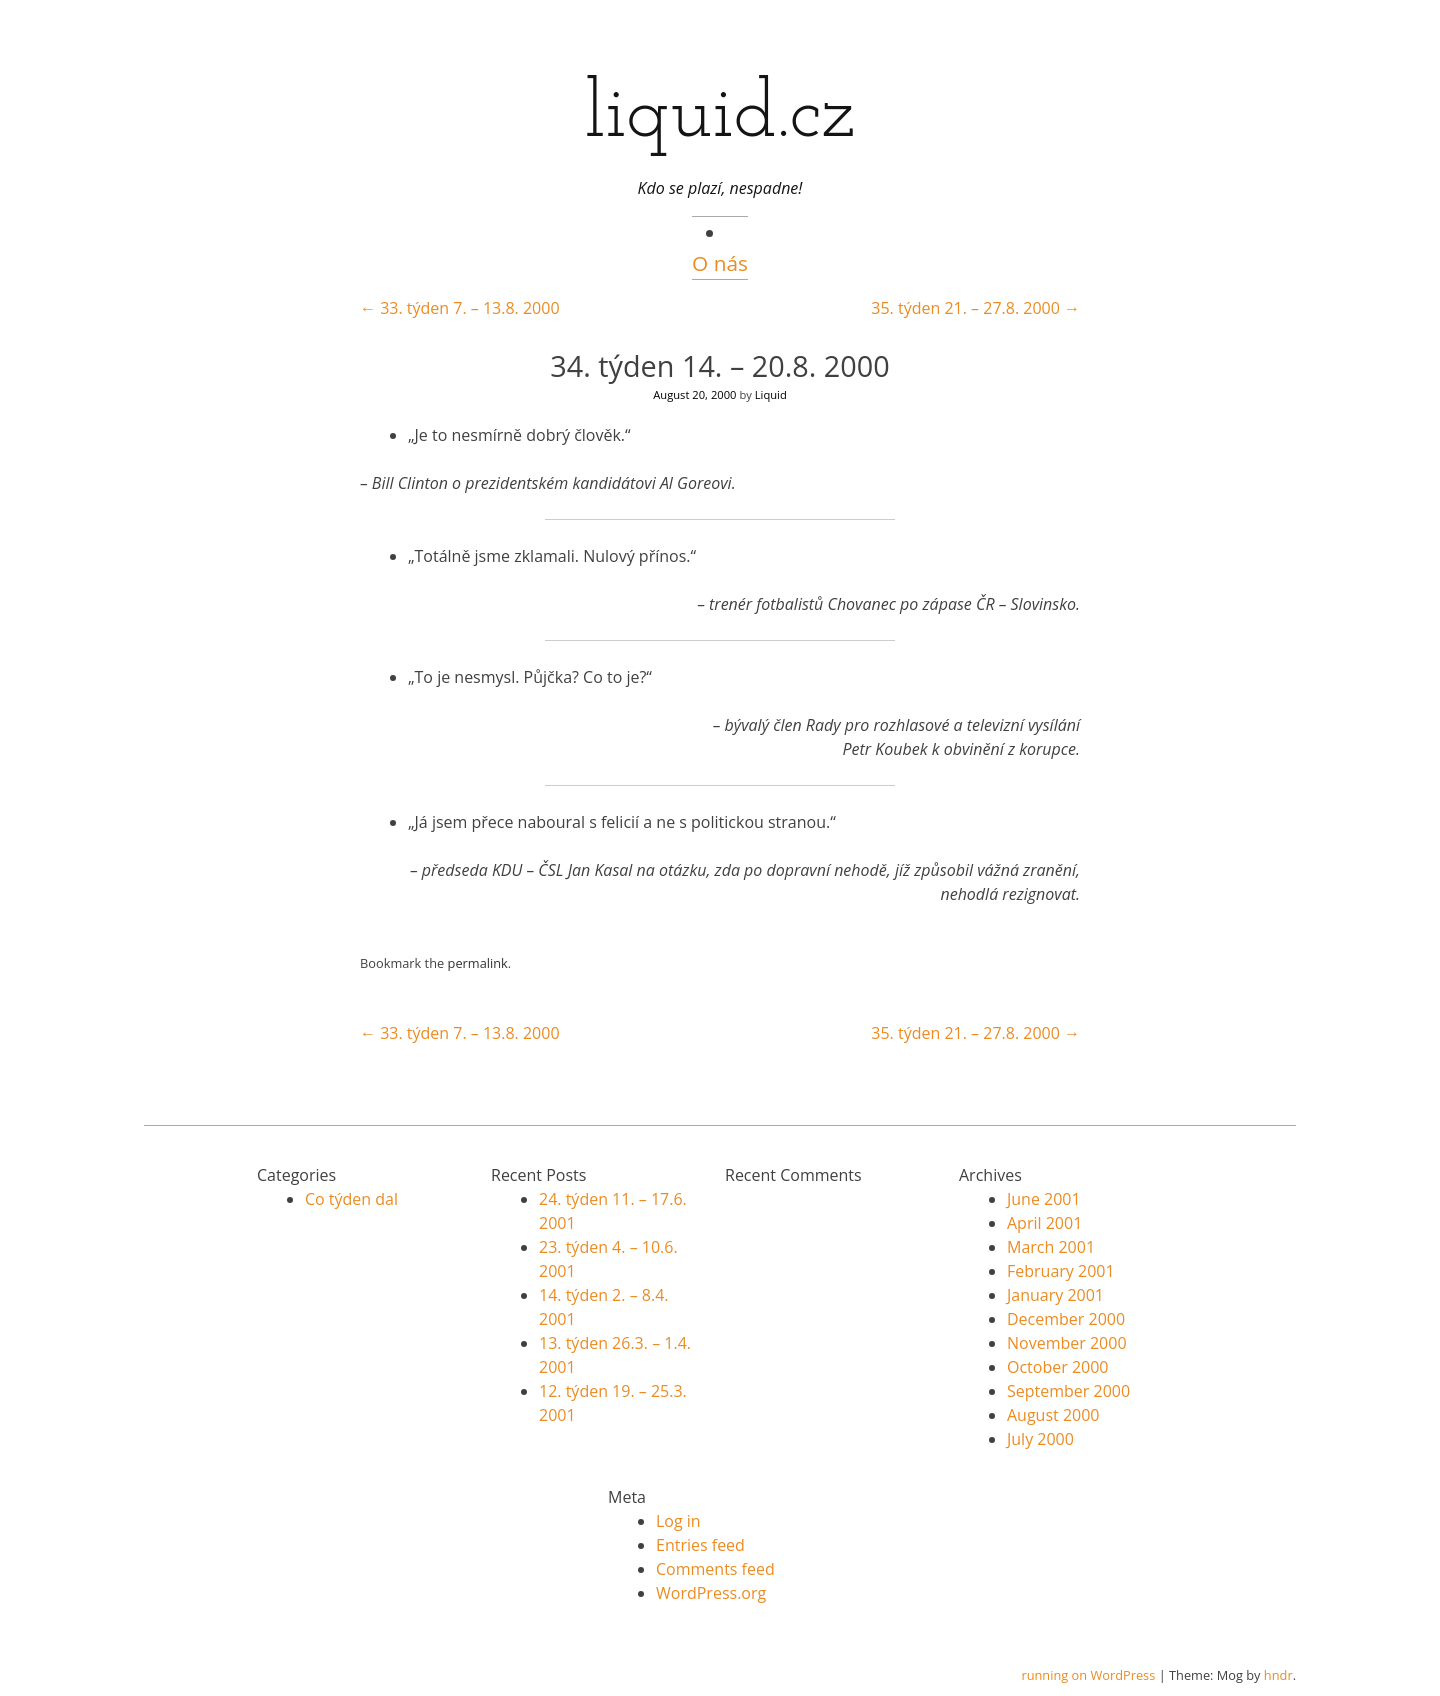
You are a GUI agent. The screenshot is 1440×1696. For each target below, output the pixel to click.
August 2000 (1053, 1415)
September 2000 (1068, 1391)
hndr (1278, 1675)
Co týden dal (351, 1199)
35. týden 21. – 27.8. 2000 (975, 308)
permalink (478, 963)
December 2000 (1066, 1319)
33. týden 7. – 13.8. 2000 (460, 308)
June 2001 (1044, 1199)
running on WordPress (1088, 1675)
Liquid (771, 394)
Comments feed (715, 1569)
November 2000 (1067, 1343)
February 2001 (1061, 1271)
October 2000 (1058, 1367)
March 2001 (1051, 1247)
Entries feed (700, 1545)
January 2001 (1055, 1295)
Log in (678, 1521)
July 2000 (1040, 1439)
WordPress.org (711, 1593)
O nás (720, 263)
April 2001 (1044, 1223)
